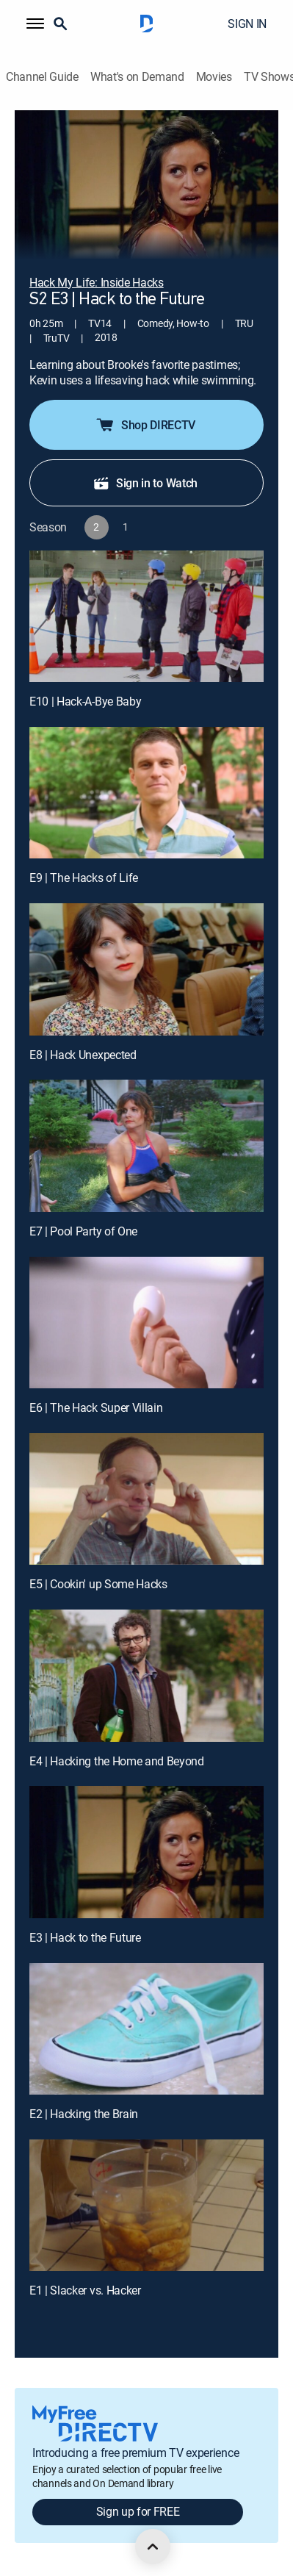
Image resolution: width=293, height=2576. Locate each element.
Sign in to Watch (145, 483)
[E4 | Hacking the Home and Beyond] (146, 1675)
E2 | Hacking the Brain (83, 2114)
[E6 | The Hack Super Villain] (146, 1322)
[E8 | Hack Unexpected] (146, 969)
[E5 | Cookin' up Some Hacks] (146, 1499)
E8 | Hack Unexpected (83, 1055)
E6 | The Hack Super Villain (95, 1407)
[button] (35, 23)
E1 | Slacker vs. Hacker (85, 2290)
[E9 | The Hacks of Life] (146, 792)
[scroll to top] (152, 2547)
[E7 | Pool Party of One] (146, 1145)
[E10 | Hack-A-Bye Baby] (146, 616)
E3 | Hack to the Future (85, 1937)
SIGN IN (247, 23)
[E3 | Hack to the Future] (146, 1851)
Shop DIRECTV (145, 425)
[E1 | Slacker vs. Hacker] (146, 2205)
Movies (214, 77)
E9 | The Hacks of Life (83, 877)
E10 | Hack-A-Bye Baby (85, 701)
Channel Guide (42, 77)
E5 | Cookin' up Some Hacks (98, 1584)
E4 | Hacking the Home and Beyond (116, 1761)
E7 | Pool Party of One (83, 1231)
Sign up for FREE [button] (138, 2511)
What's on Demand (137, 77)
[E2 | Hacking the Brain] (146, 2029)
